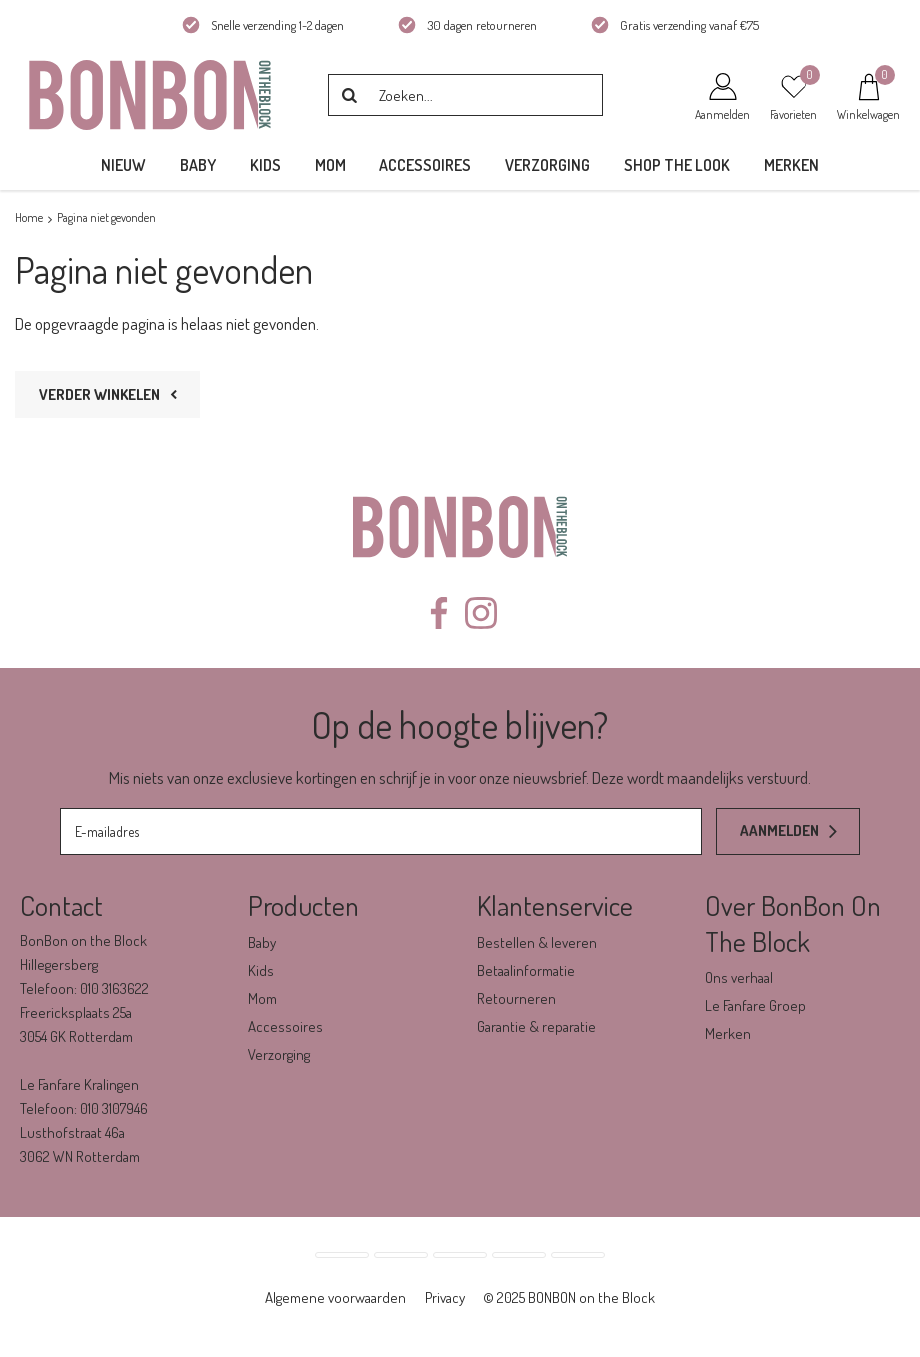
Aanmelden (779, 830)
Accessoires (425, 165)
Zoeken (349, 95)
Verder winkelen (99, 394)
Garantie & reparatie (536, 1026)
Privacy (445, 1297)
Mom (330, 165)
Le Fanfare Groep (755, 1005)
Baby (198, 165)
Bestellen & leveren (537, 942)
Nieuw (123, 165)
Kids (265, 165)
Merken (791, 165)
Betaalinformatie (526, 970)
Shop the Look (677, 165)
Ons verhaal (739, 977)
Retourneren (516, 998)
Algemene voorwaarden (335, 1297)
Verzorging (547, 165)
